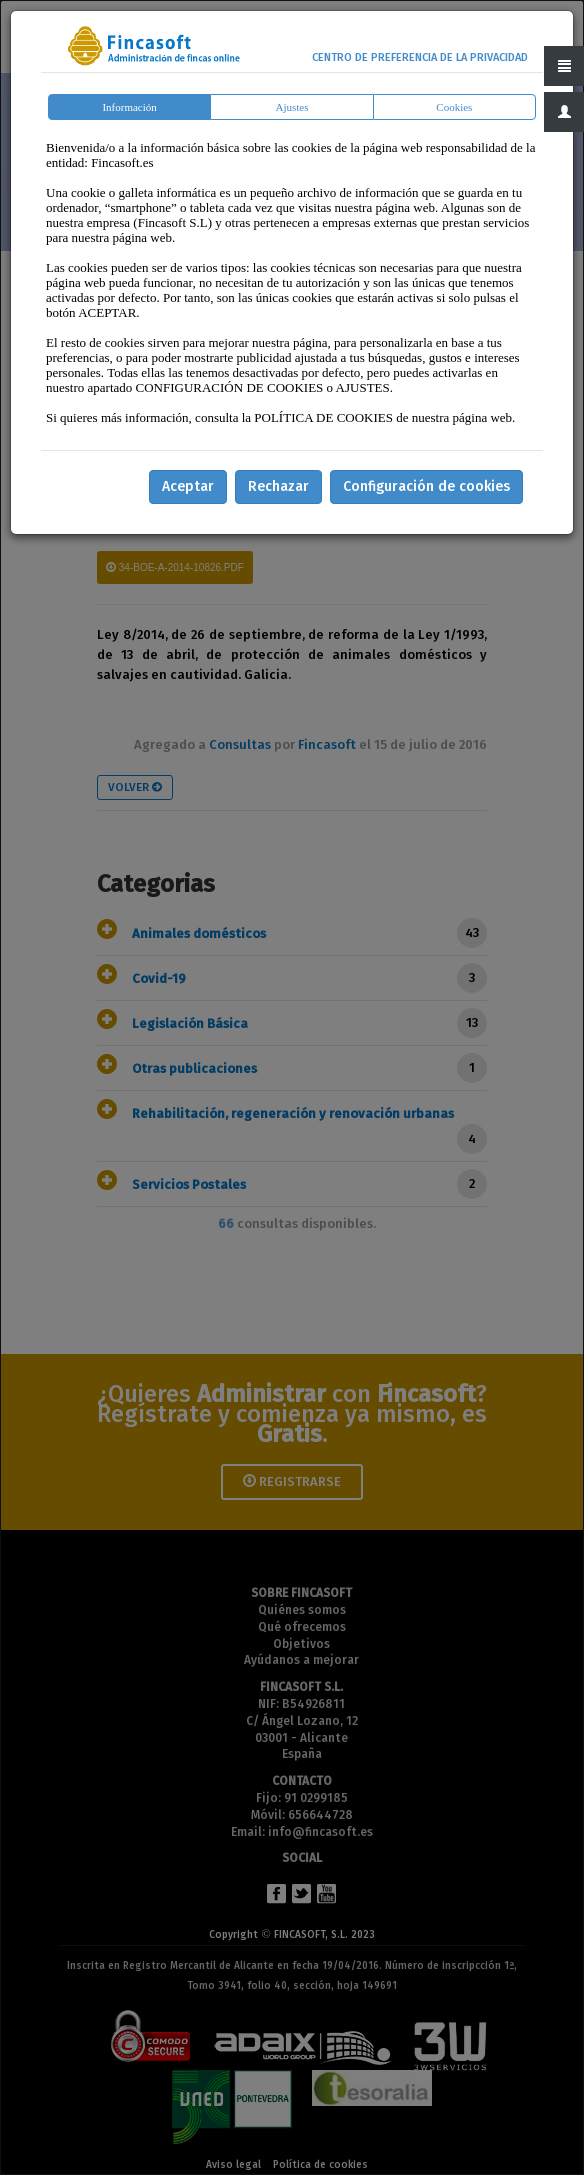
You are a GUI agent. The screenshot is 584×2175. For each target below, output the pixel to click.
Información (129, 107)
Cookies (454, 107)
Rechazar (278, 486)
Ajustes (291, 107)
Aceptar (188, 486)
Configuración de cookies (426, 486)
